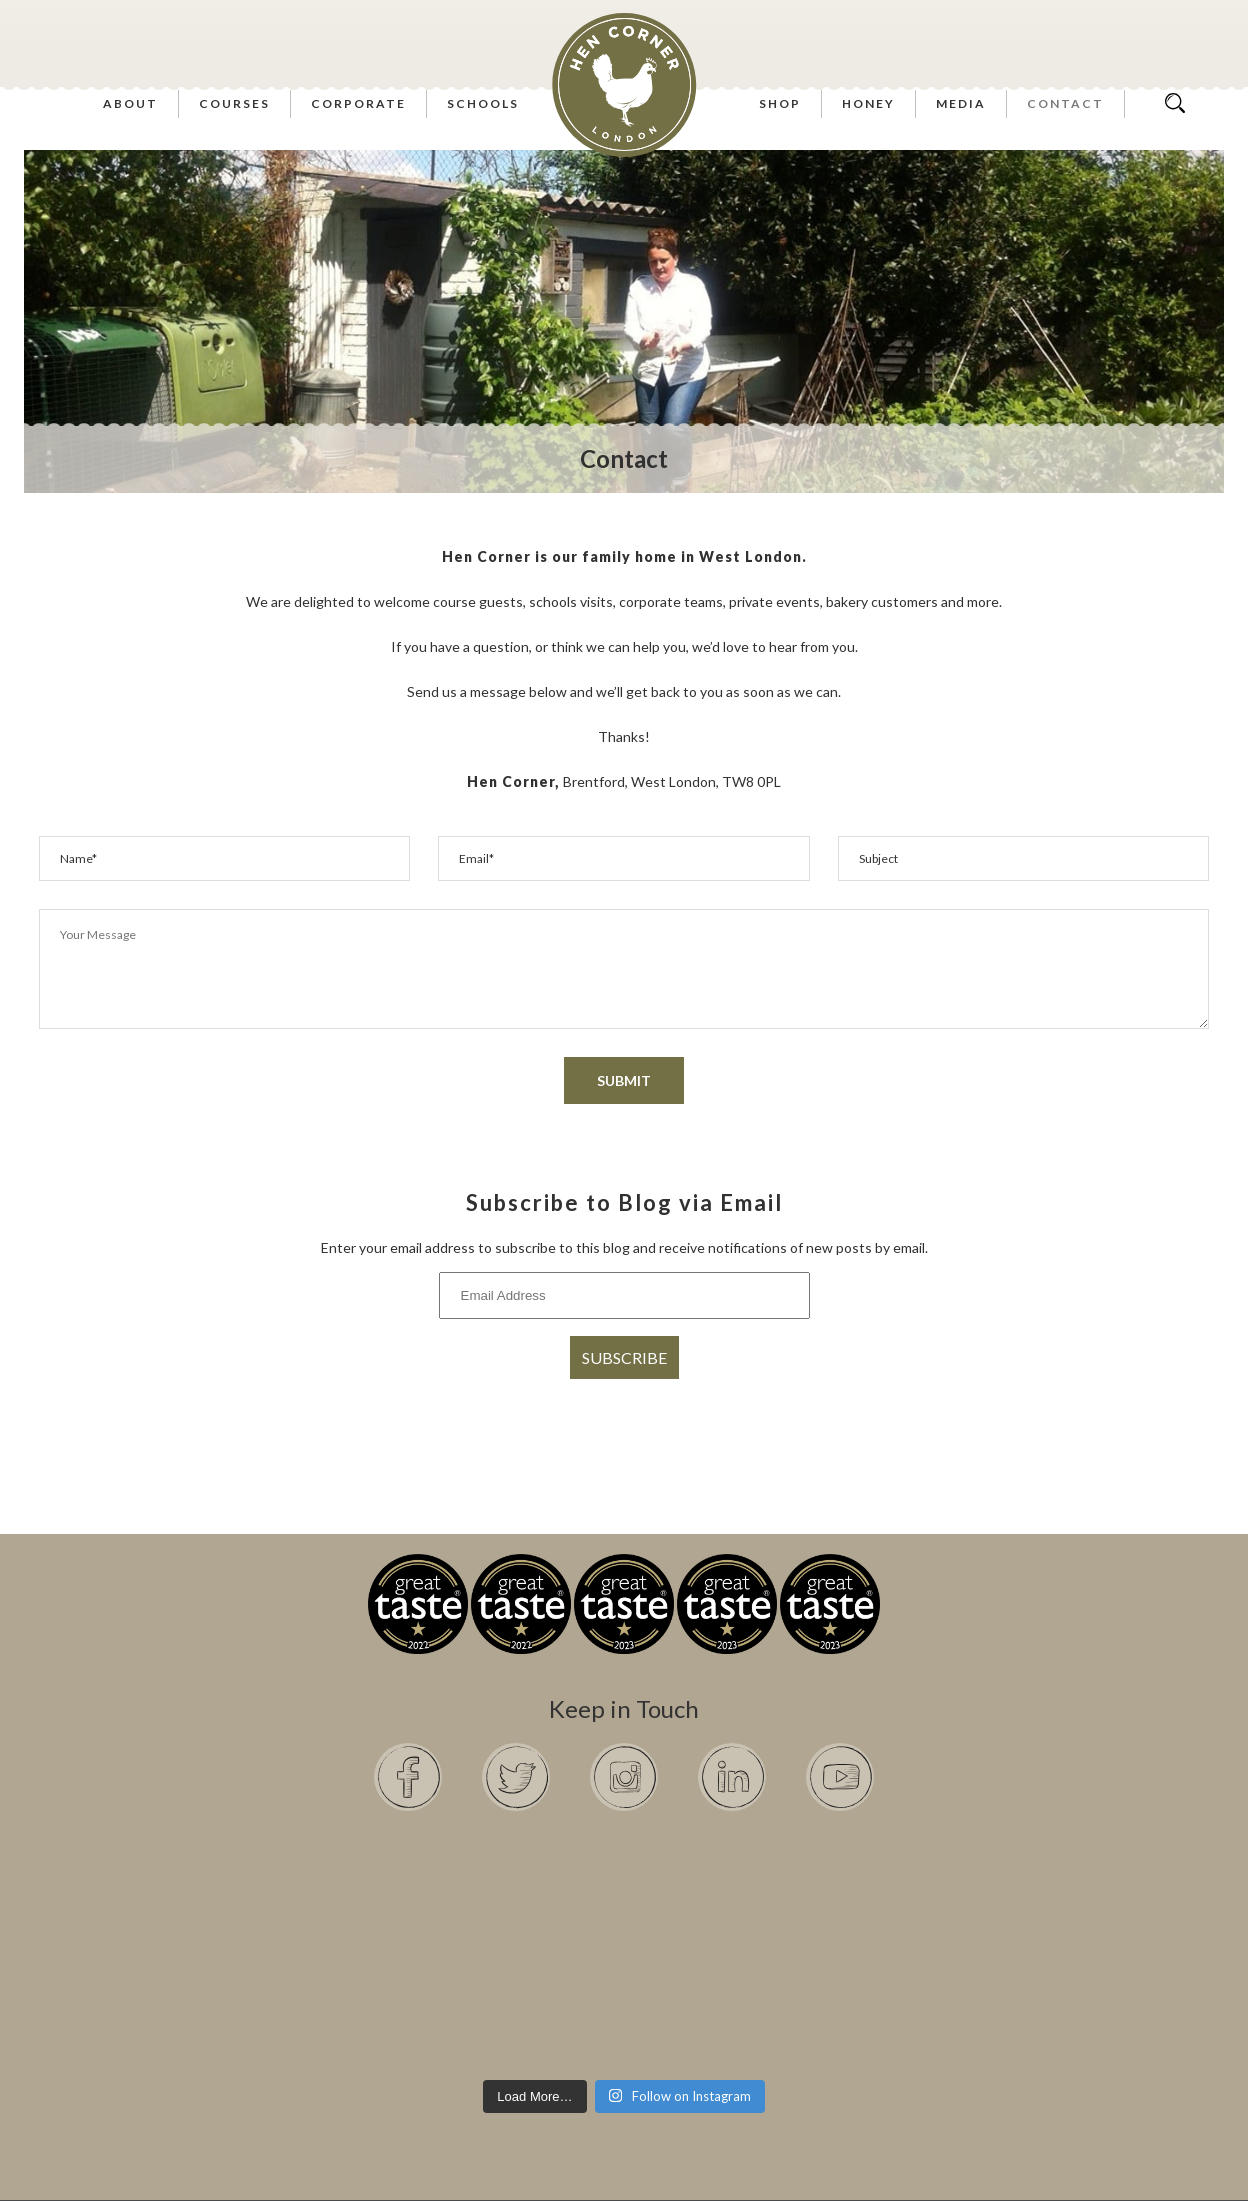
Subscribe (624, 1357)
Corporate (358, 103)
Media (961, 103)
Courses (234, 103)
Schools (483, 103)
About (130, 103)
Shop (780, 103)
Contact (1065, 103)
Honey (868, 103)
